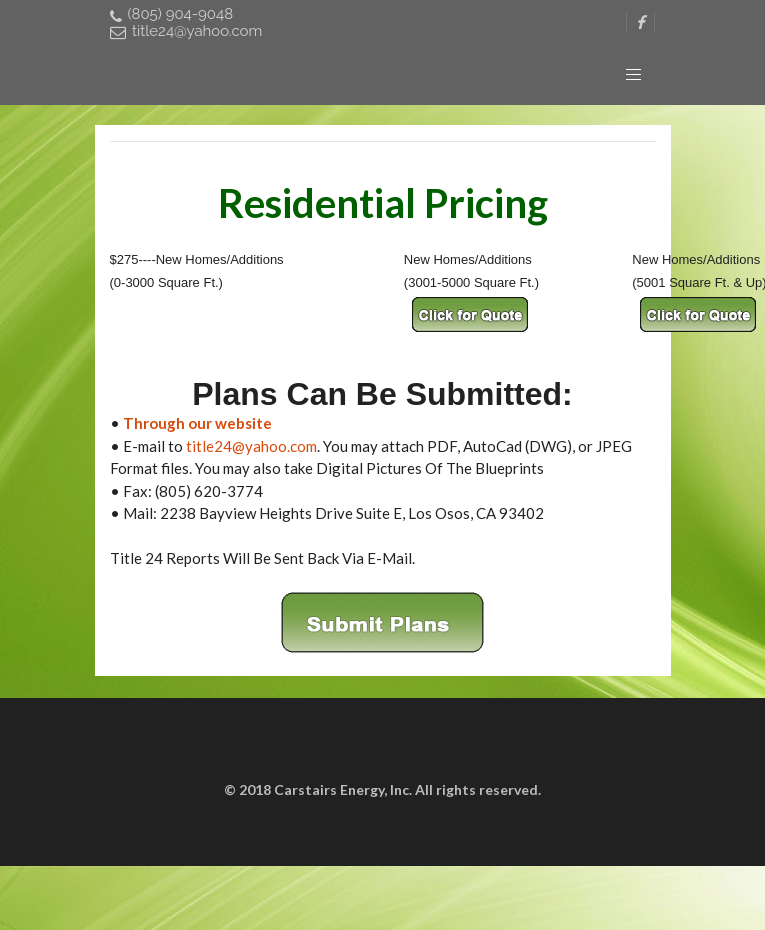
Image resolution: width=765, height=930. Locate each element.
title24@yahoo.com (186, 31)
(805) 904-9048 (172, 14)
